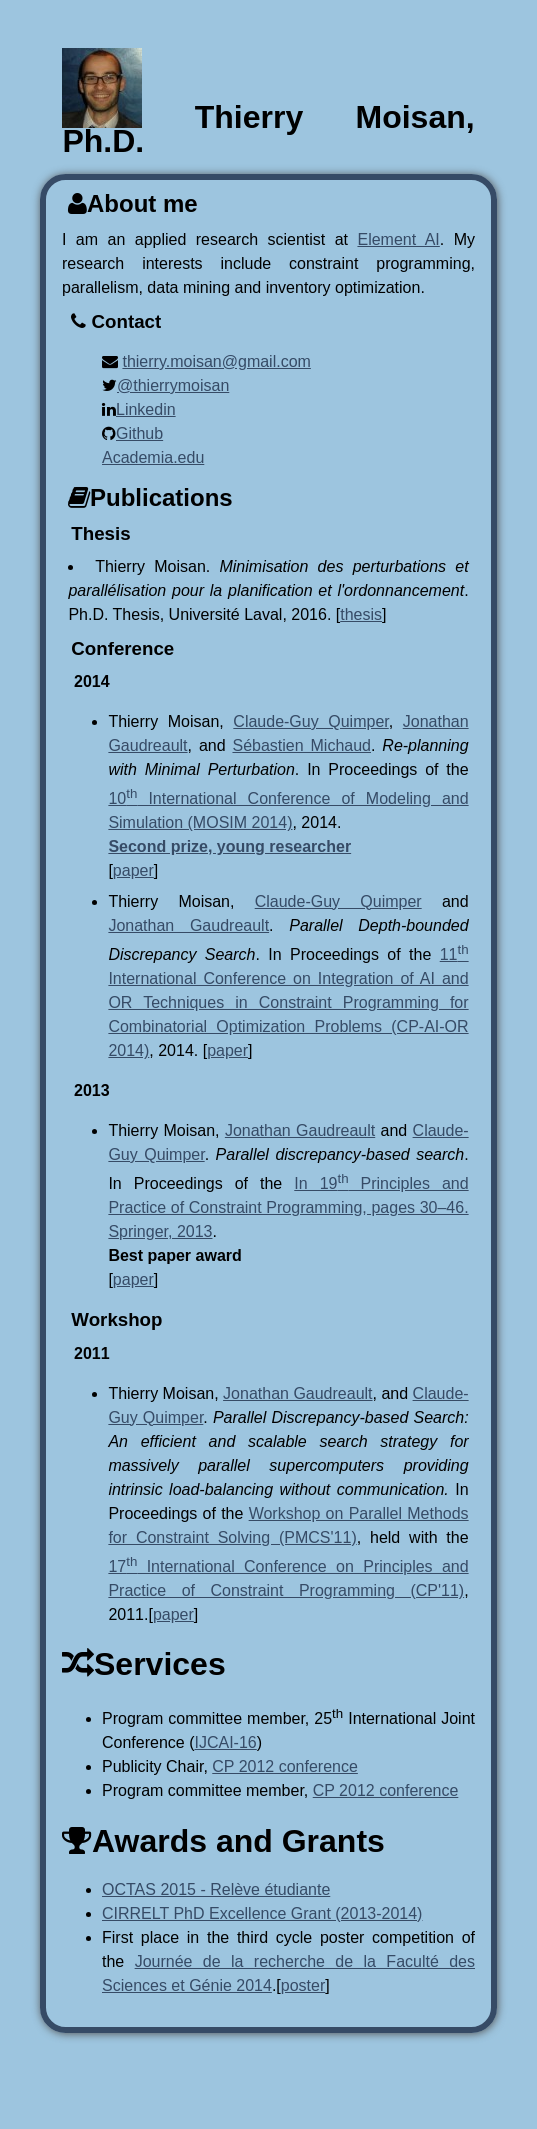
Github (139, 433)
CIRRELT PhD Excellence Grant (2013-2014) (262, 1913)
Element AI (398, 239)
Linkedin (146, 409)
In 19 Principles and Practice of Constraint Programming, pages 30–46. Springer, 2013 (288, 1207)
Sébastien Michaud (301, 745)
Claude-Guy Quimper (310, 721)
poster (303, 1985)
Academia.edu (153, 457)
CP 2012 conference (285, 1766)
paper (133, 870)
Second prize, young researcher (229, 846)
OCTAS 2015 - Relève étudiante (216, 1889)
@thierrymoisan (173, 385)
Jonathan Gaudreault (188, 925)
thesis (361, 614)
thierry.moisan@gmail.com (216, 361)
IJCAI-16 (226, 1742)
